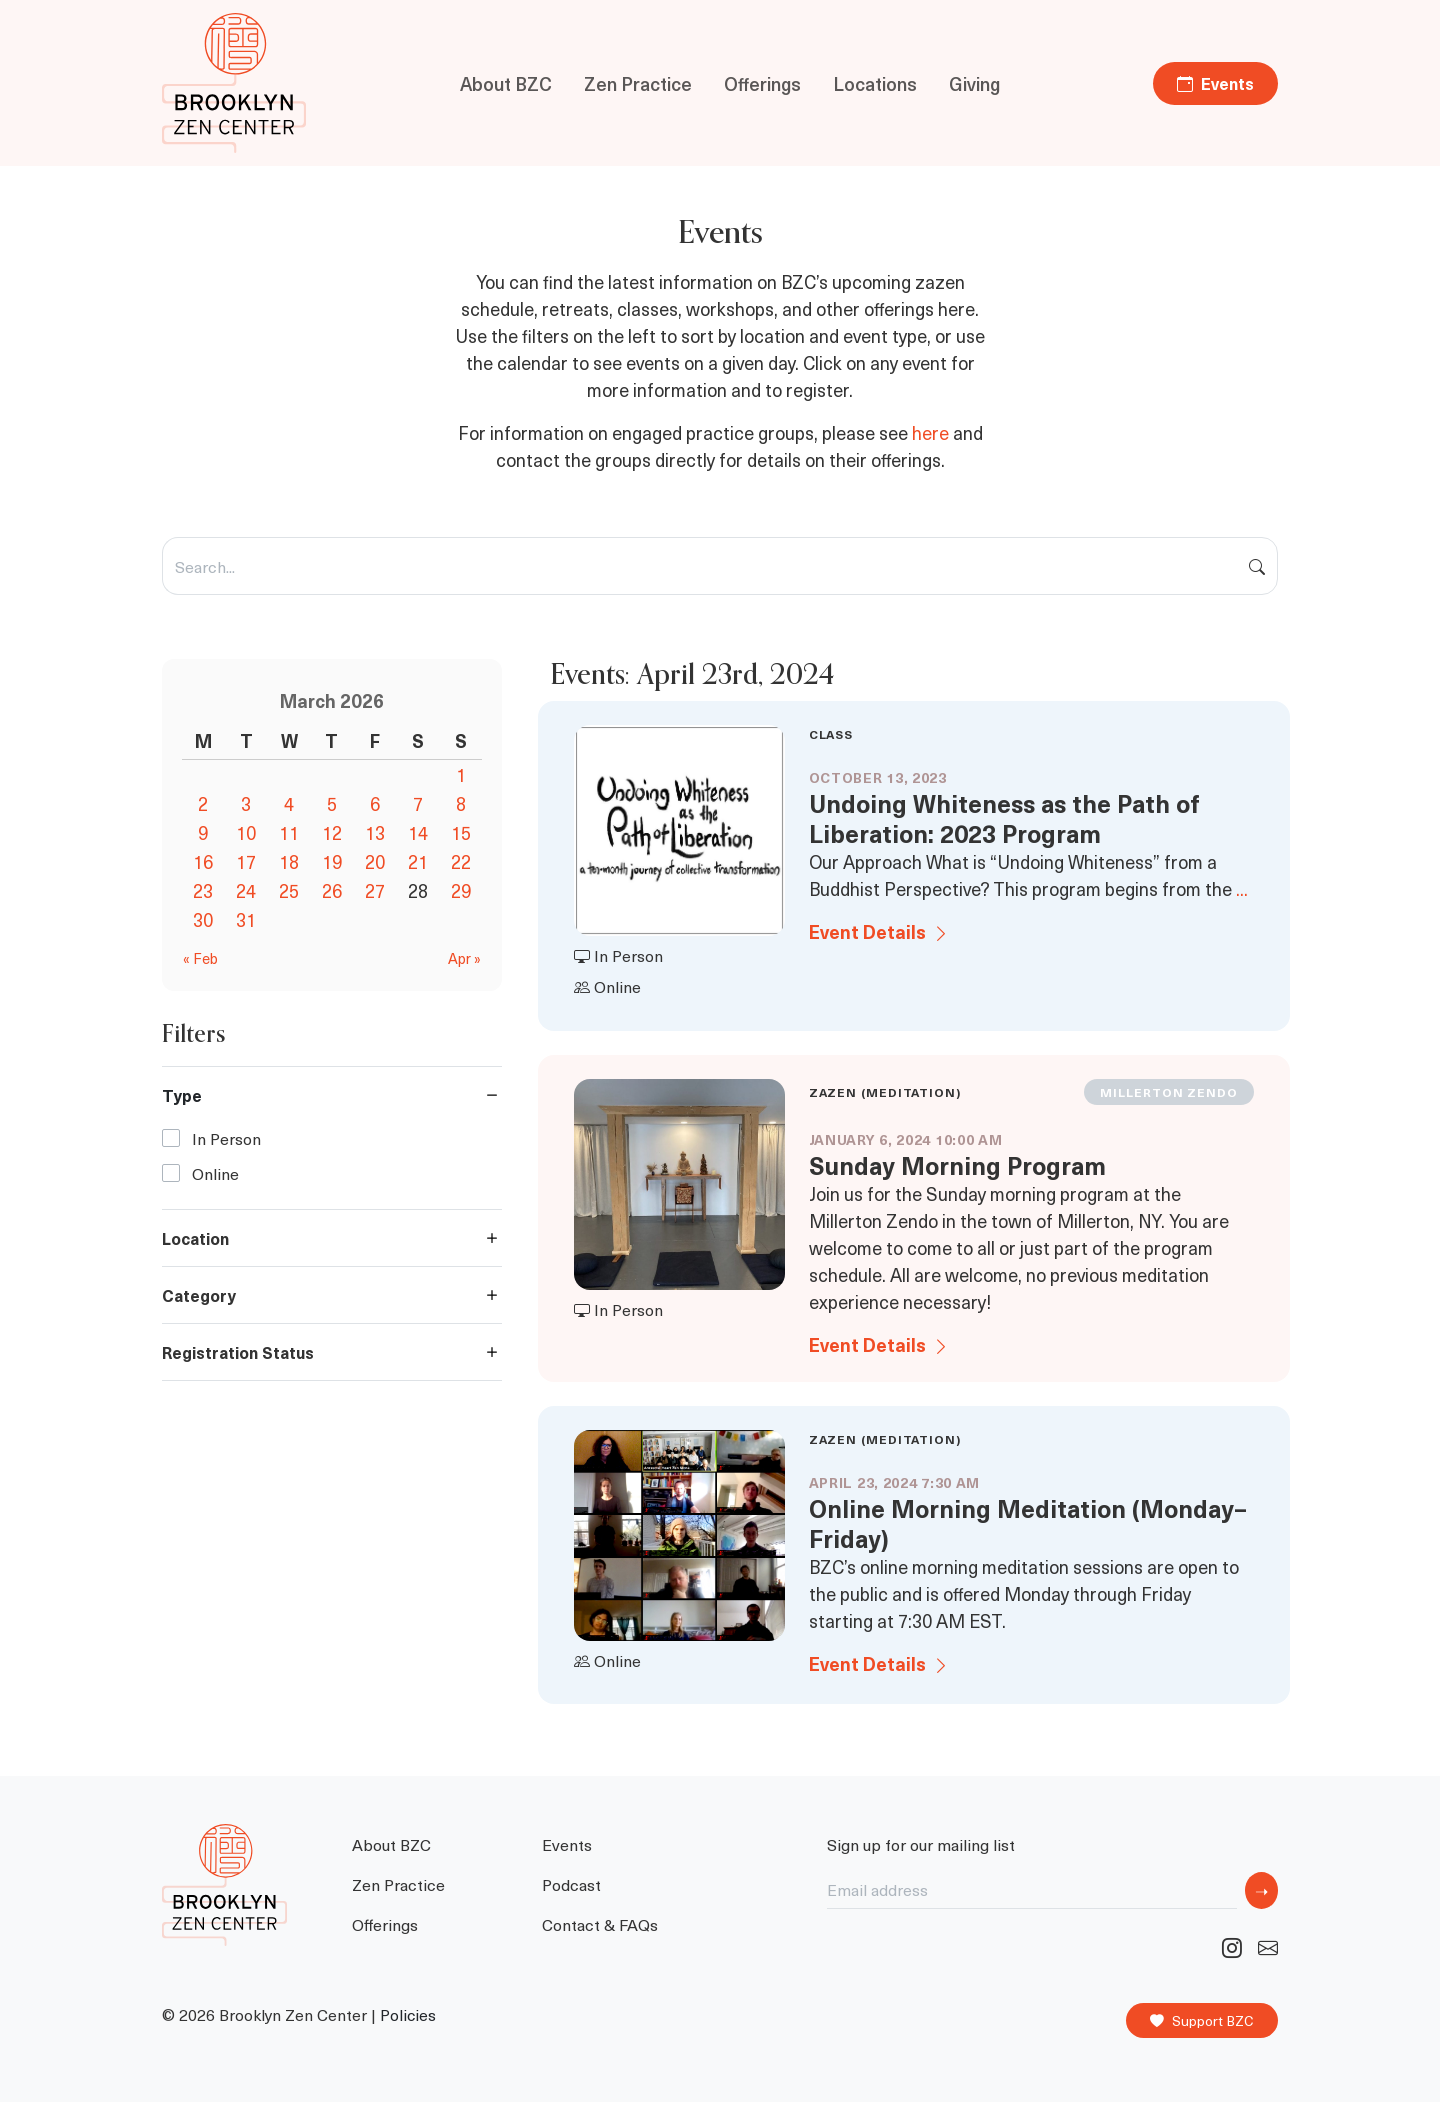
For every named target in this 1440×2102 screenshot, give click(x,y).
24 (246, 890)
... (1242, 888)
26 (332, 890)
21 (418, 861)
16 (203, 861)
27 (375, 890)
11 (289, 832)
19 (332, 861)
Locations (875, 83)
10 (246, 832)
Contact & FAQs (600, 1924)
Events (1215, 83)
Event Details (879, 931)
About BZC (506, 83)
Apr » (464, 958)
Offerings (762, 83)
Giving (974, 83)
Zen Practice (638, 83)
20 (375, 861)
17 (246, 861)
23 (203, 890)
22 (461, 861)
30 (203, 919)
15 (461, 832)
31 (246, 919)
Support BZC (1202, 2021)
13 (375, 832)
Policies (408, 2014)
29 (461, 890)
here (930, 432)
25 (289, 890)
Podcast (571, 1884)
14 (418, 832)
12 (332, 832)
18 (289, 861)
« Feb (200, 958)
